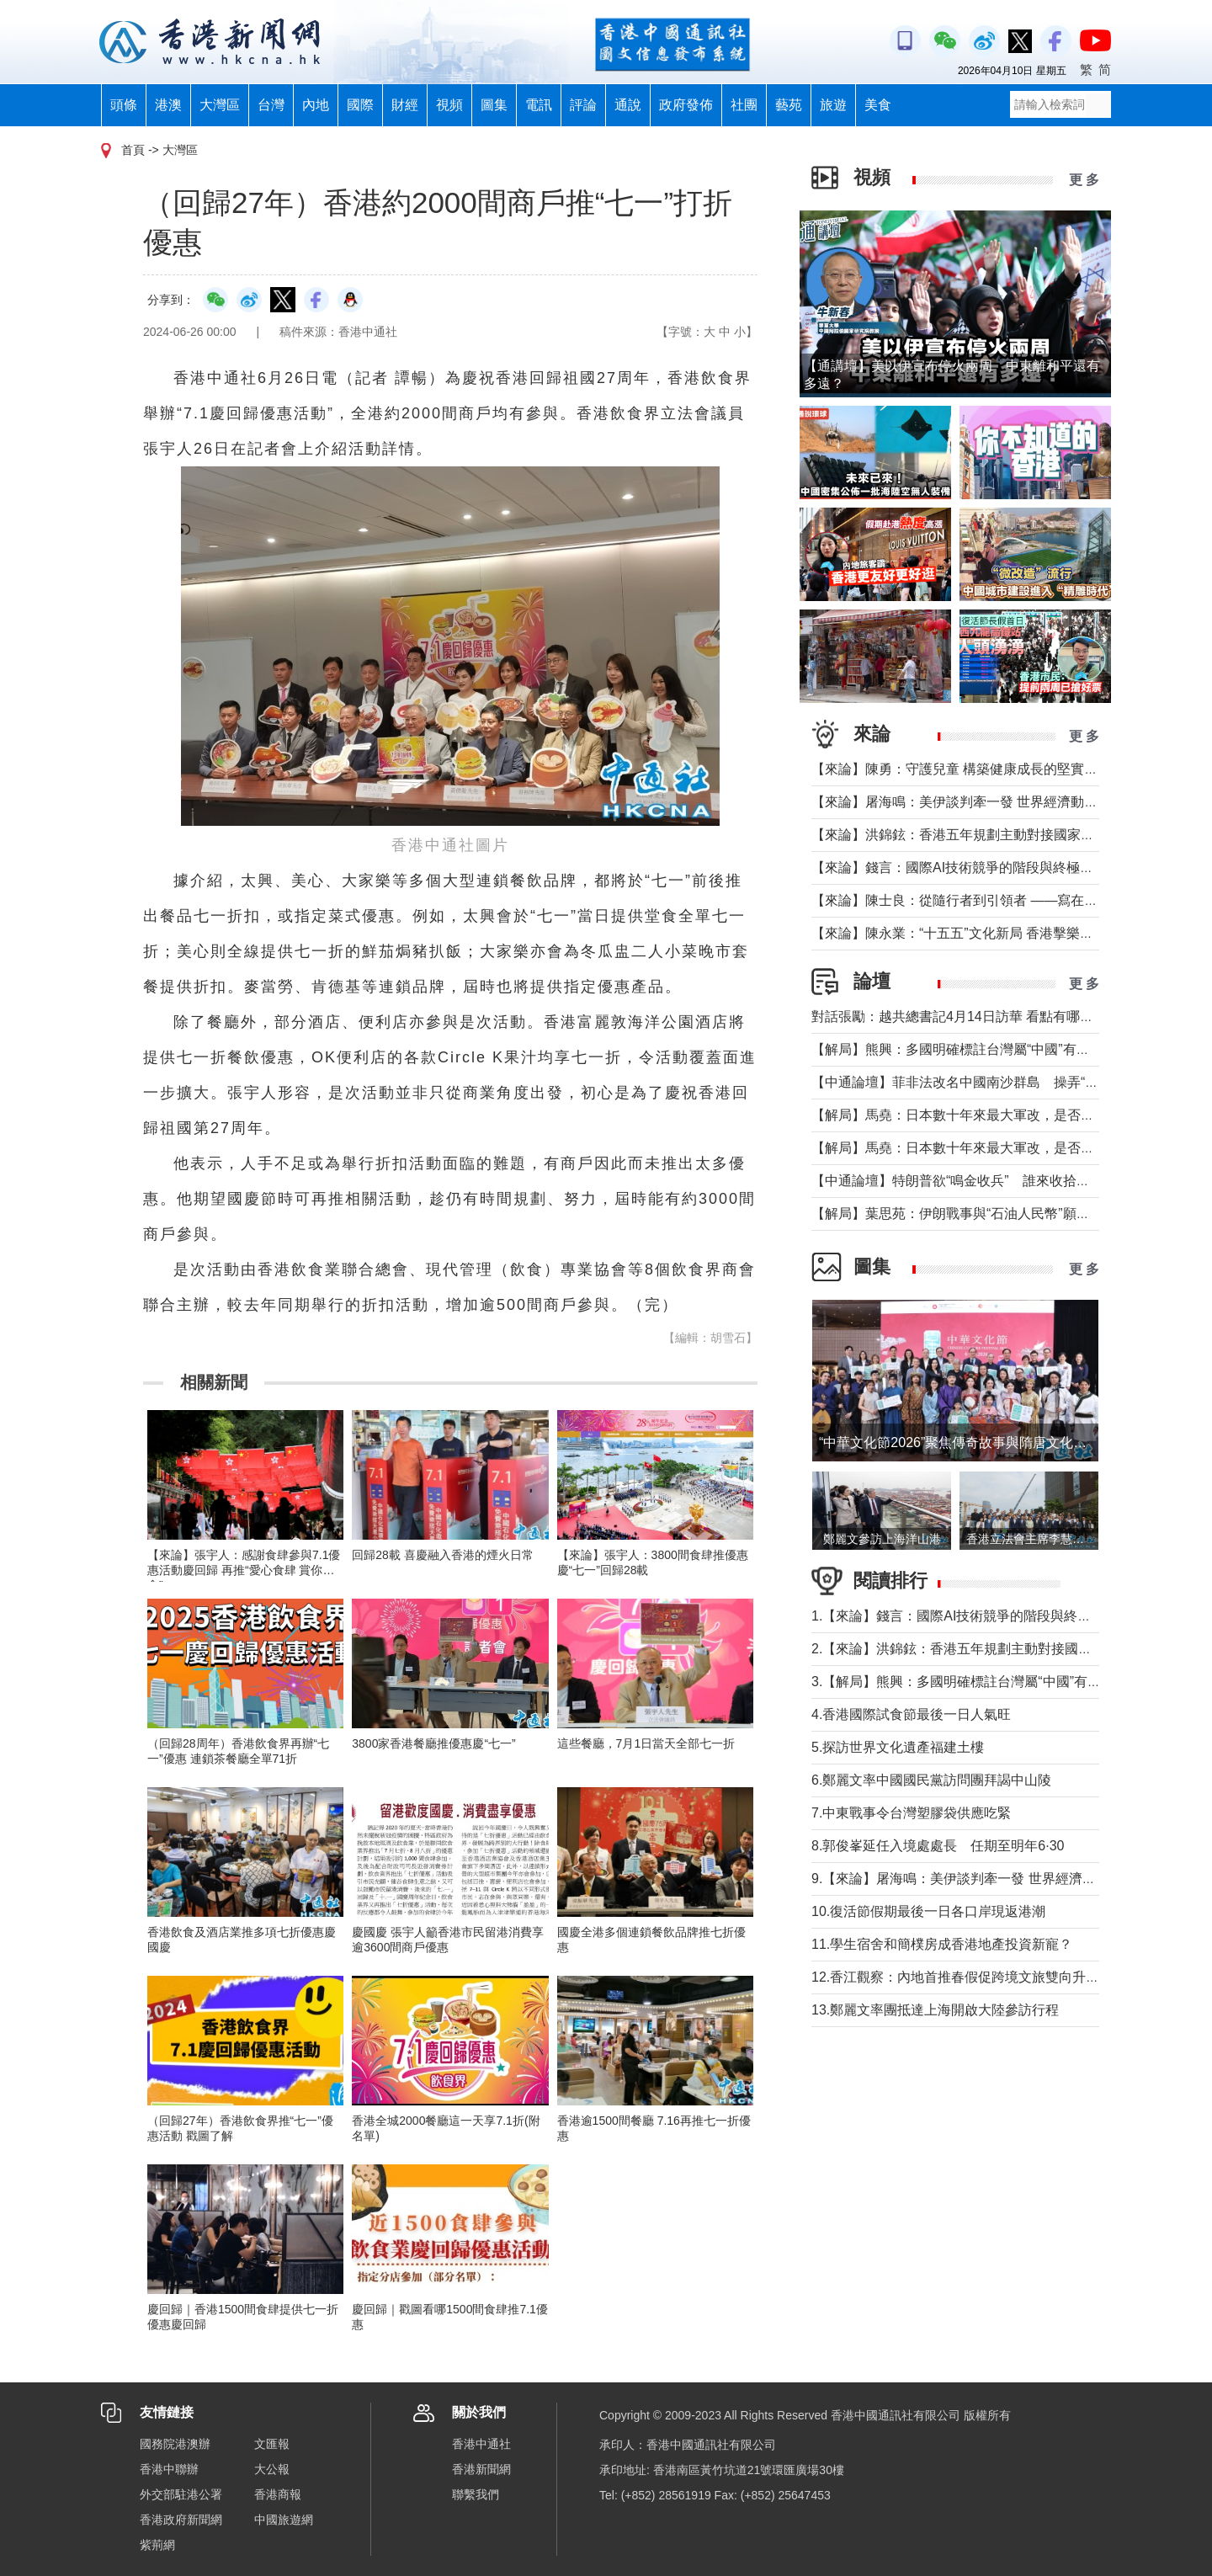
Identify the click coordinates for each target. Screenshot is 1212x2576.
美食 (877, 105)
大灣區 (219, 105)
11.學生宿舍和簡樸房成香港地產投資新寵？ (941, 1944)
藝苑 (788, 105)
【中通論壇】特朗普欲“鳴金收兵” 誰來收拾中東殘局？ (977, 1181)
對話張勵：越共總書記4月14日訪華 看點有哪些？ (959, 1016)
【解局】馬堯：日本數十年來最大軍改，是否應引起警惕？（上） (1006, 1148)
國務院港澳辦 (175, 2444)
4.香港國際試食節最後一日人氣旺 (911, 1714)
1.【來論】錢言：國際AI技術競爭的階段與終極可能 (964, 1616)
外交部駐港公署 (181, 2494)
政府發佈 (686, 105)
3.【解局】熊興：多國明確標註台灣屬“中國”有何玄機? (973, 1681)
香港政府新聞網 (181, 2519)
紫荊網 (157, 2545)
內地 (315, 105)
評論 (583, 105)
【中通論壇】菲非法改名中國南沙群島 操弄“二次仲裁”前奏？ (997, 1082)
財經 (404, 105)
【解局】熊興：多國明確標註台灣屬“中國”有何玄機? (967, 1049)
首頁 (133, 150)
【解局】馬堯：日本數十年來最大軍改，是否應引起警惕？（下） (1006, 1115)
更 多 (1084, 180)
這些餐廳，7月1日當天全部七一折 (646, 1743)
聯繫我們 (475, 2494)
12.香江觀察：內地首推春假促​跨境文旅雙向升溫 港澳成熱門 (991, 1977)
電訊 (538, 105)
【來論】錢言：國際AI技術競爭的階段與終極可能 (959, 867)
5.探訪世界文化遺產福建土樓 (897, 1747)
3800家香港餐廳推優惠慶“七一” (433, 1743)
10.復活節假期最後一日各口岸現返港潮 (928, 1911)
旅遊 (833, 105)
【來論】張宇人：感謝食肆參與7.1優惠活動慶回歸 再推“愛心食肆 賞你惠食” (243, 1570)
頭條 (123, 105)
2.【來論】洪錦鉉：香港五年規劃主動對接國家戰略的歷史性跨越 (1005, 1649)
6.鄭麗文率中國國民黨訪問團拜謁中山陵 (931, 1780)
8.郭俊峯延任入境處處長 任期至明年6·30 (937, 1846)
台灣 (271, 105)
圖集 (494, 105)
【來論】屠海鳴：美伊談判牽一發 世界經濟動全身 (961, 802)
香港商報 (277, 2494)
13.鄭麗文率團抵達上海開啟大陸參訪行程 (935, 2010)
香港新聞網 (481, 2469)
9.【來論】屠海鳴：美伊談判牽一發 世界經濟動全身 (967, 1878)
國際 (360, 105)
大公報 (272, 2469)
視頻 (449, 105)
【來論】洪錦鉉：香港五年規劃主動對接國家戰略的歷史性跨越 (999, 835)
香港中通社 (481, 2444)
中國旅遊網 (283, 2519)
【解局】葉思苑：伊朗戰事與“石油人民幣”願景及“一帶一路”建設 (1002, 1213)
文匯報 (272, 2444)
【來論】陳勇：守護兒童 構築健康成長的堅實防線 (961, 769)
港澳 (168, 105)
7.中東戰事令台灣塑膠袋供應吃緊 (911, 1813)
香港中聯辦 (169, 2469)
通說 (627, 105)
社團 (744, 105)
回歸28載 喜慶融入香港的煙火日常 (442, 1555)
